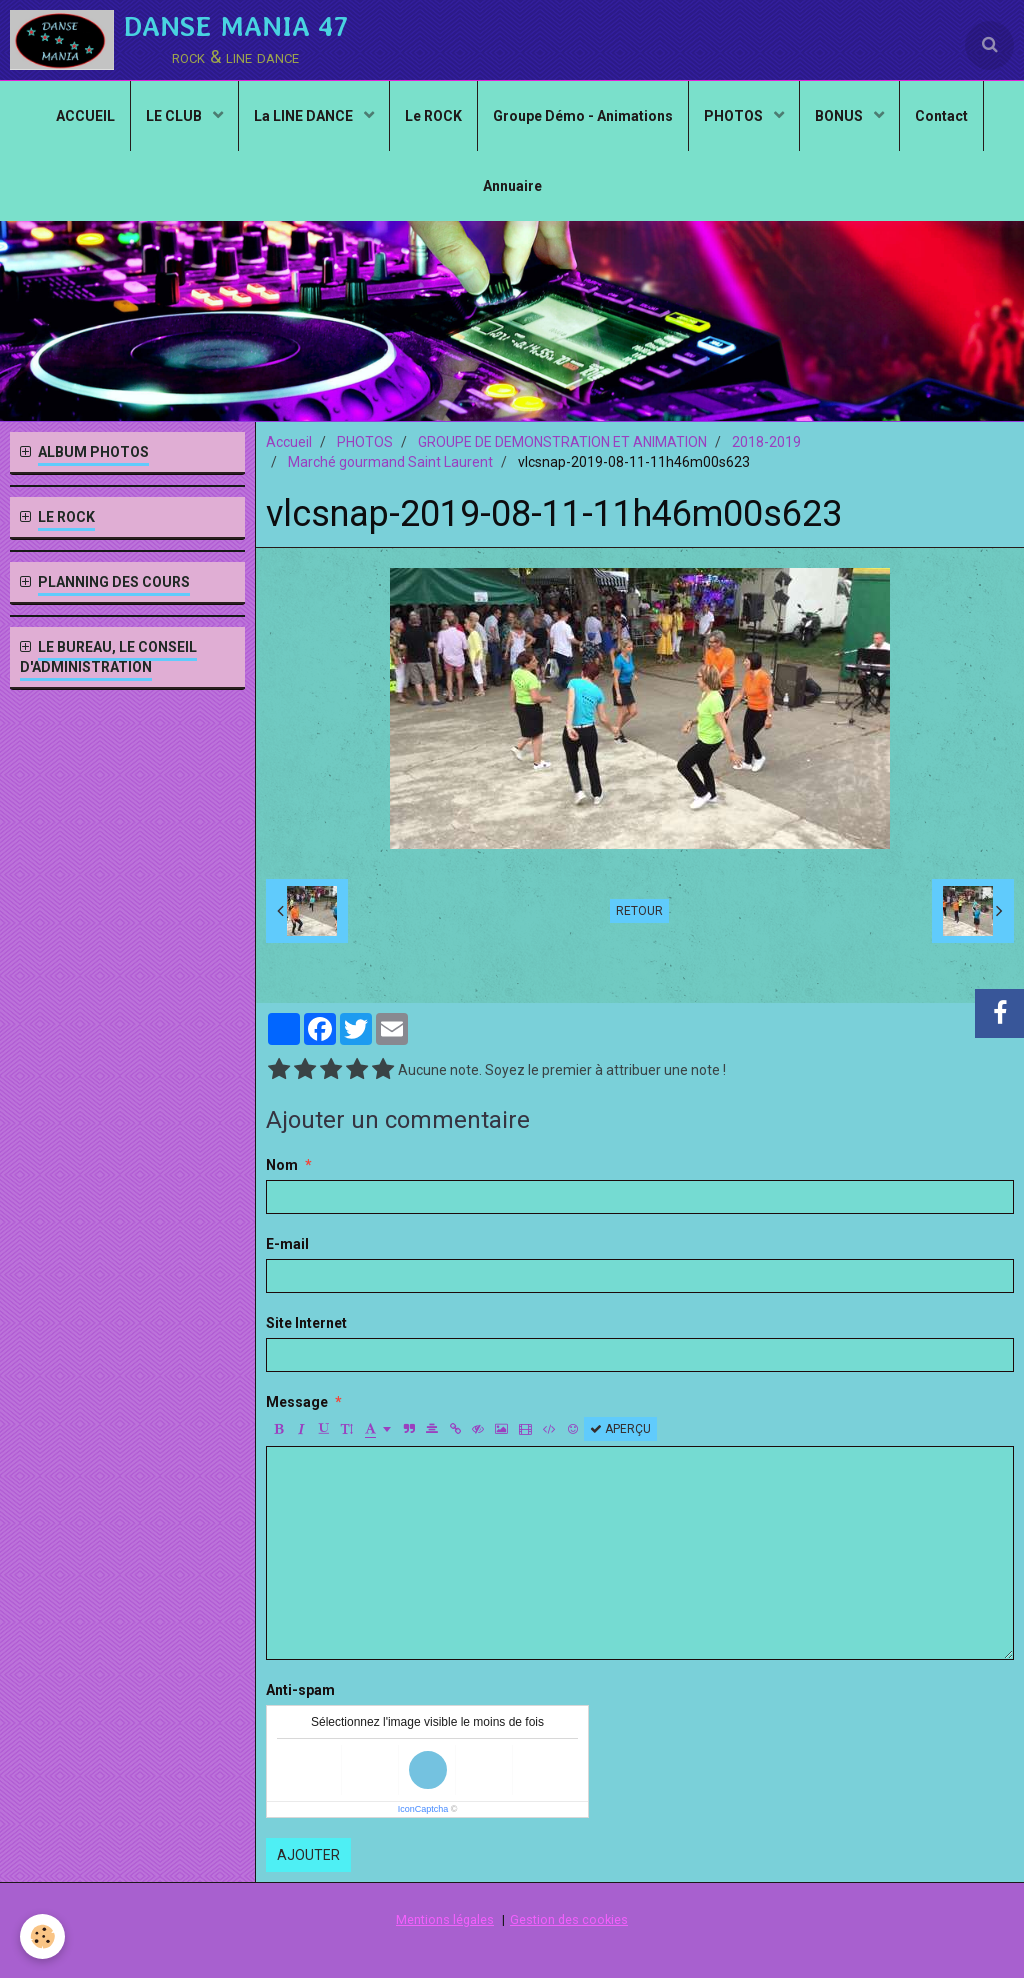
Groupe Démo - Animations (583, 116)
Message (297, 1402)
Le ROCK (433, 116)
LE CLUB (175, 116)
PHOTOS (735, 116)
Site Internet (306, 1323)
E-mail (287, 1244)
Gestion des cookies (569, 1919)
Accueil (289, 442)
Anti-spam (300, 1690)
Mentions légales (445, 1919)
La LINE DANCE (305, 116)
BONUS (840, 116)
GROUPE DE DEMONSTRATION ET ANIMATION (562, 442)
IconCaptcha (423, 1809)
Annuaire (512, 186)
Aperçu (620, 1429)
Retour (639, 911)
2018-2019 (766, 442)
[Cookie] (42, 1936)
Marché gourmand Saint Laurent (390, 462)
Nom (282, 1165)
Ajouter (308, 1855)
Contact (941, 116)
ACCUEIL (85, 116)
